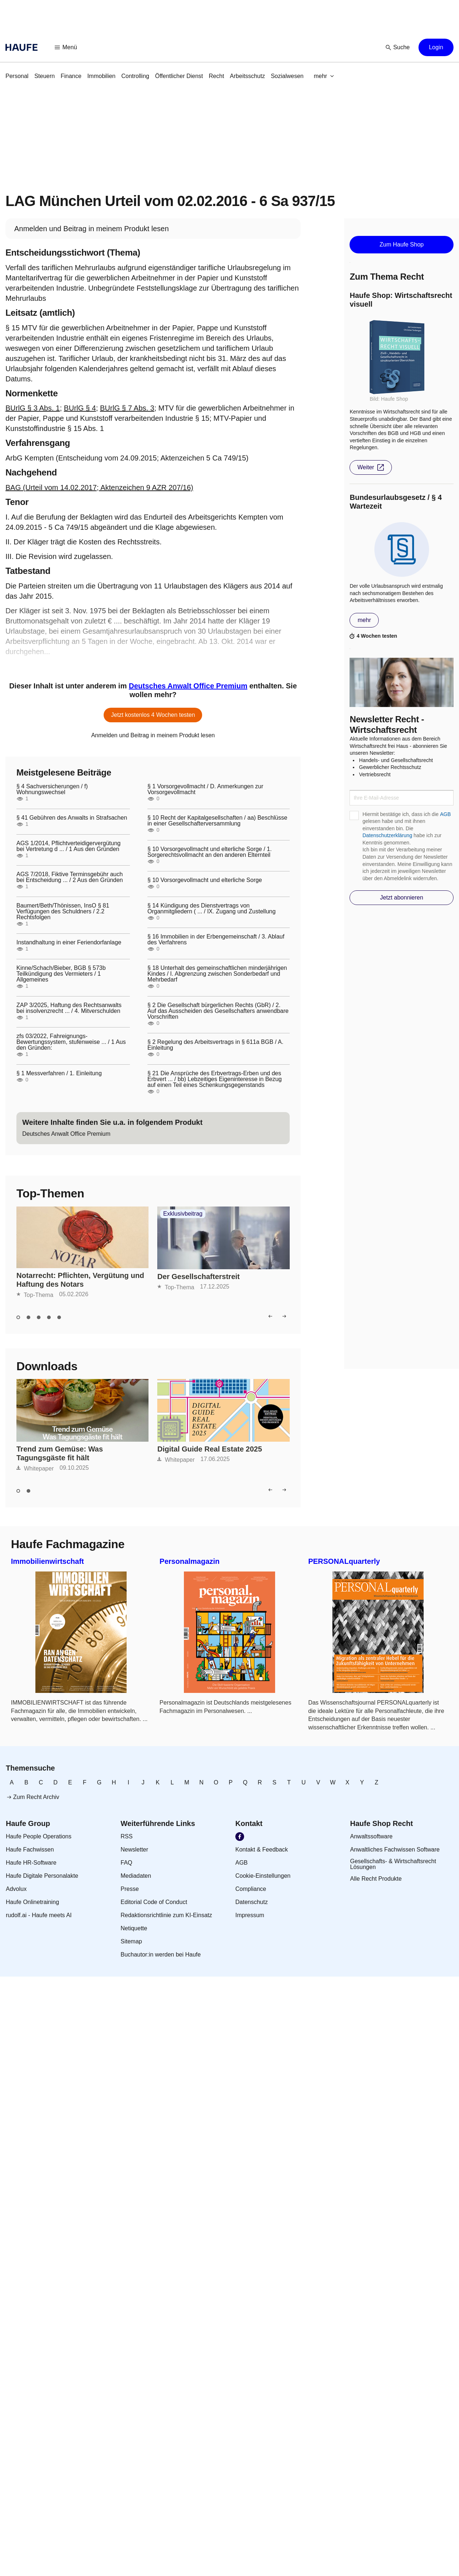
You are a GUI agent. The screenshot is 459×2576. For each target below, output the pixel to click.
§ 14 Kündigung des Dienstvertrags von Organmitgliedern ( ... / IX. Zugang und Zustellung (211, 908)
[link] (16, 76)
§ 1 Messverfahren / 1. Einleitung (59, 1073)
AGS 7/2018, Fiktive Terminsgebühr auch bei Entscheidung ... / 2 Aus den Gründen (69, 877)
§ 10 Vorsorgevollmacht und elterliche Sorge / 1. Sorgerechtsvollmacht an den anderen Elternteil (209, 852)
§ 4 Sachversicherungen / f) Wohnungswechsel (52, 789)
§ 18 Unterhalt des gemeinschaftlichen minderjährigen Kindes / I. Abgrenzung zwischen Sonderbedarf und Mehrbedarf (217, 974)
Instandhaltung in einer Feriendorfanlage (68, 942)
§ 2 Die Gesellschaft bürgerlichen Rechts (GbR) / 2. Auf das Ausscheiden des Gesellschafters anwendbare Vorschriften (218, 1011)
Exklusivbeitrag (182, 1214)
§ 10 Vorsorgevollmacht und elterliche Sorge (204, 880)
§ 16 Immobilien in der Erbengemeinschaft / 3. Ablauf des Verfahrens (215, 939)
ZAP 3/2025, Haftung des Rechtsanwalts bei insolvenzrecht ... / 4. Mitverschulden (69, 1008)
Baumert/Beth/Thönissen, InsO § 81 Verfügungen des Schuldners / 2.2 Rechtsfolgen (62, 911)
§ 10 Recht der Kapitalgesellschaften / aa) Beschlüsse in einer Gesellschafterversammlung (217, 821)
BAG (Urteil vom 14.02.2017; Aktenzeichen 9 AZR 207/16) (99, 487)
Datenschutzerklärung (387, 835)
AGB (445, 814)
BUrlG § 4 (80, 408)
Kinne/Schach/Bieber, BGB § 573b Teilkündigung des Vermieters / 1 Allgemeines (61, 974)
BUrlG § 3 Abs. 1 (32, 408)
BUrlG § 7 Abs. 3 (127, 408)
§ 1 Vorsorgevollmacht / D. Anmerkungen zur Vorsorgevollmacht (205, 789)
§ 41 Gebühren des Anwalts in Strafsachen (71, 818)
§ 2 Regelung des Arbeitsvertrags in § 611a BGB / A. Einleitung (215, 1045)
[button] (66, 47)
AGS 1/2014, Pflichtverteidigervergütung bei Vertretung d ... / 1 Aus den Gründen (68, 846)
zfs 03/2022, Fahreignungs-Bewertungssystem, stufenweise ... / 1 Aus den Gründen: (71, 1042)
